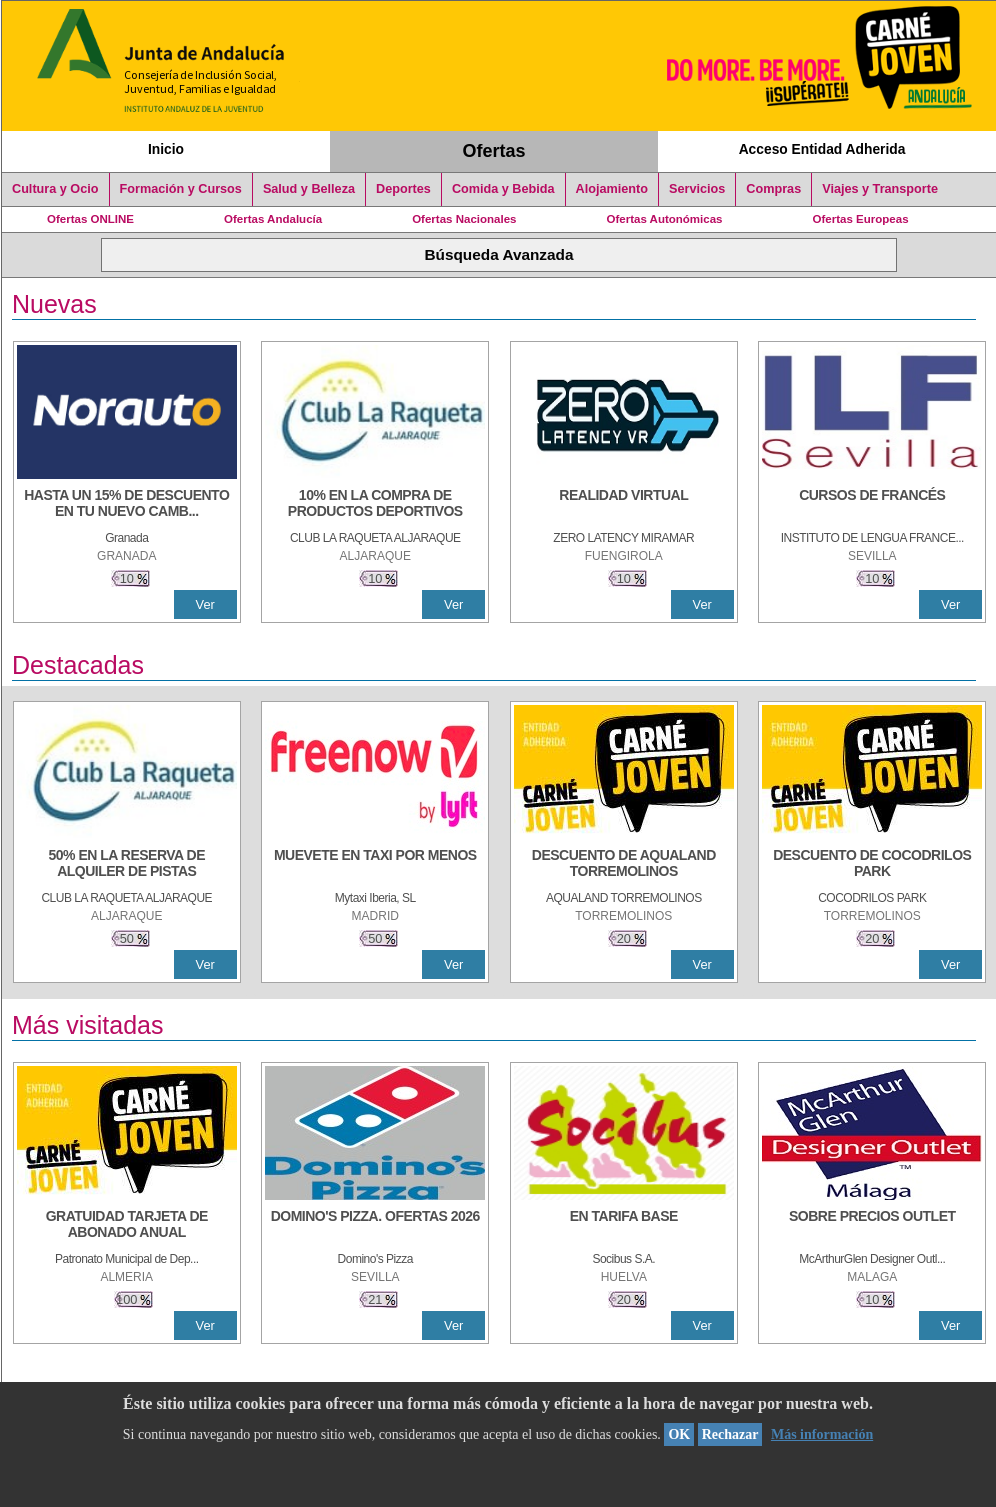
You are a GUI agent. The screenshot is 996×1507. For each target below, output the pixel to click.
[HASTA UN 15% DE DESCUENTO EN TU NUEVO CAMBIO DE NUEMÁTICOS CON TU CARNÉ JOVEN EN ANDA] (127, 505)
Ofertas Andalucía (273, 219)
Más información (822, 1434)
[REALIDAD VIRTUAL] (624, 505)
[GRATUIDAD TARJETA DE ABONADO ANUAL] (127, 1226)
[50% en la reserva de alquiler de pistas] (127, 865)
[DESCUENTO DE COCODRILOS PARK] (872, 865)
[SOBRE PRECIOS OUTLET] (872, 1226)
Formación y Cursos (181, 189)
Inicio (166, 149)
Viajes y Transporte (880, 189)
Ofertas (494, 151)
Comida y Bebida (503, 189)
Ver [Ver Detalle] (205, 604)
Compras (773, 189)
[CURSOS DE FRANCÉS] (872, 505)
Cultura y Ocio (55, 189)
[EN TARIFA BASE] (624, 1226)
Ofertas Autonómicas (664, 219)
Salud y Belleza (309, 189)
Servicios (697, 189)
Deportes (403, 189)
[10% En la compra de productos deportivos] (375, 505)
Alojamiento (612, 189)
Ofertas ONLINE (90, 219)
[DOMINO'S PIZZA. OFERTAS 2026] (375, 1226)
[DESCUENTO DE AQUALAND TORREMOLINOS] (624, 865)
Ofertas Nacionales (464, 219)
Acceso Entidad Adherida (822, 149)
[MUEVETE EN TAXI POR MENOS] (375, 865)
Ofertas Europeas (861, 219)
